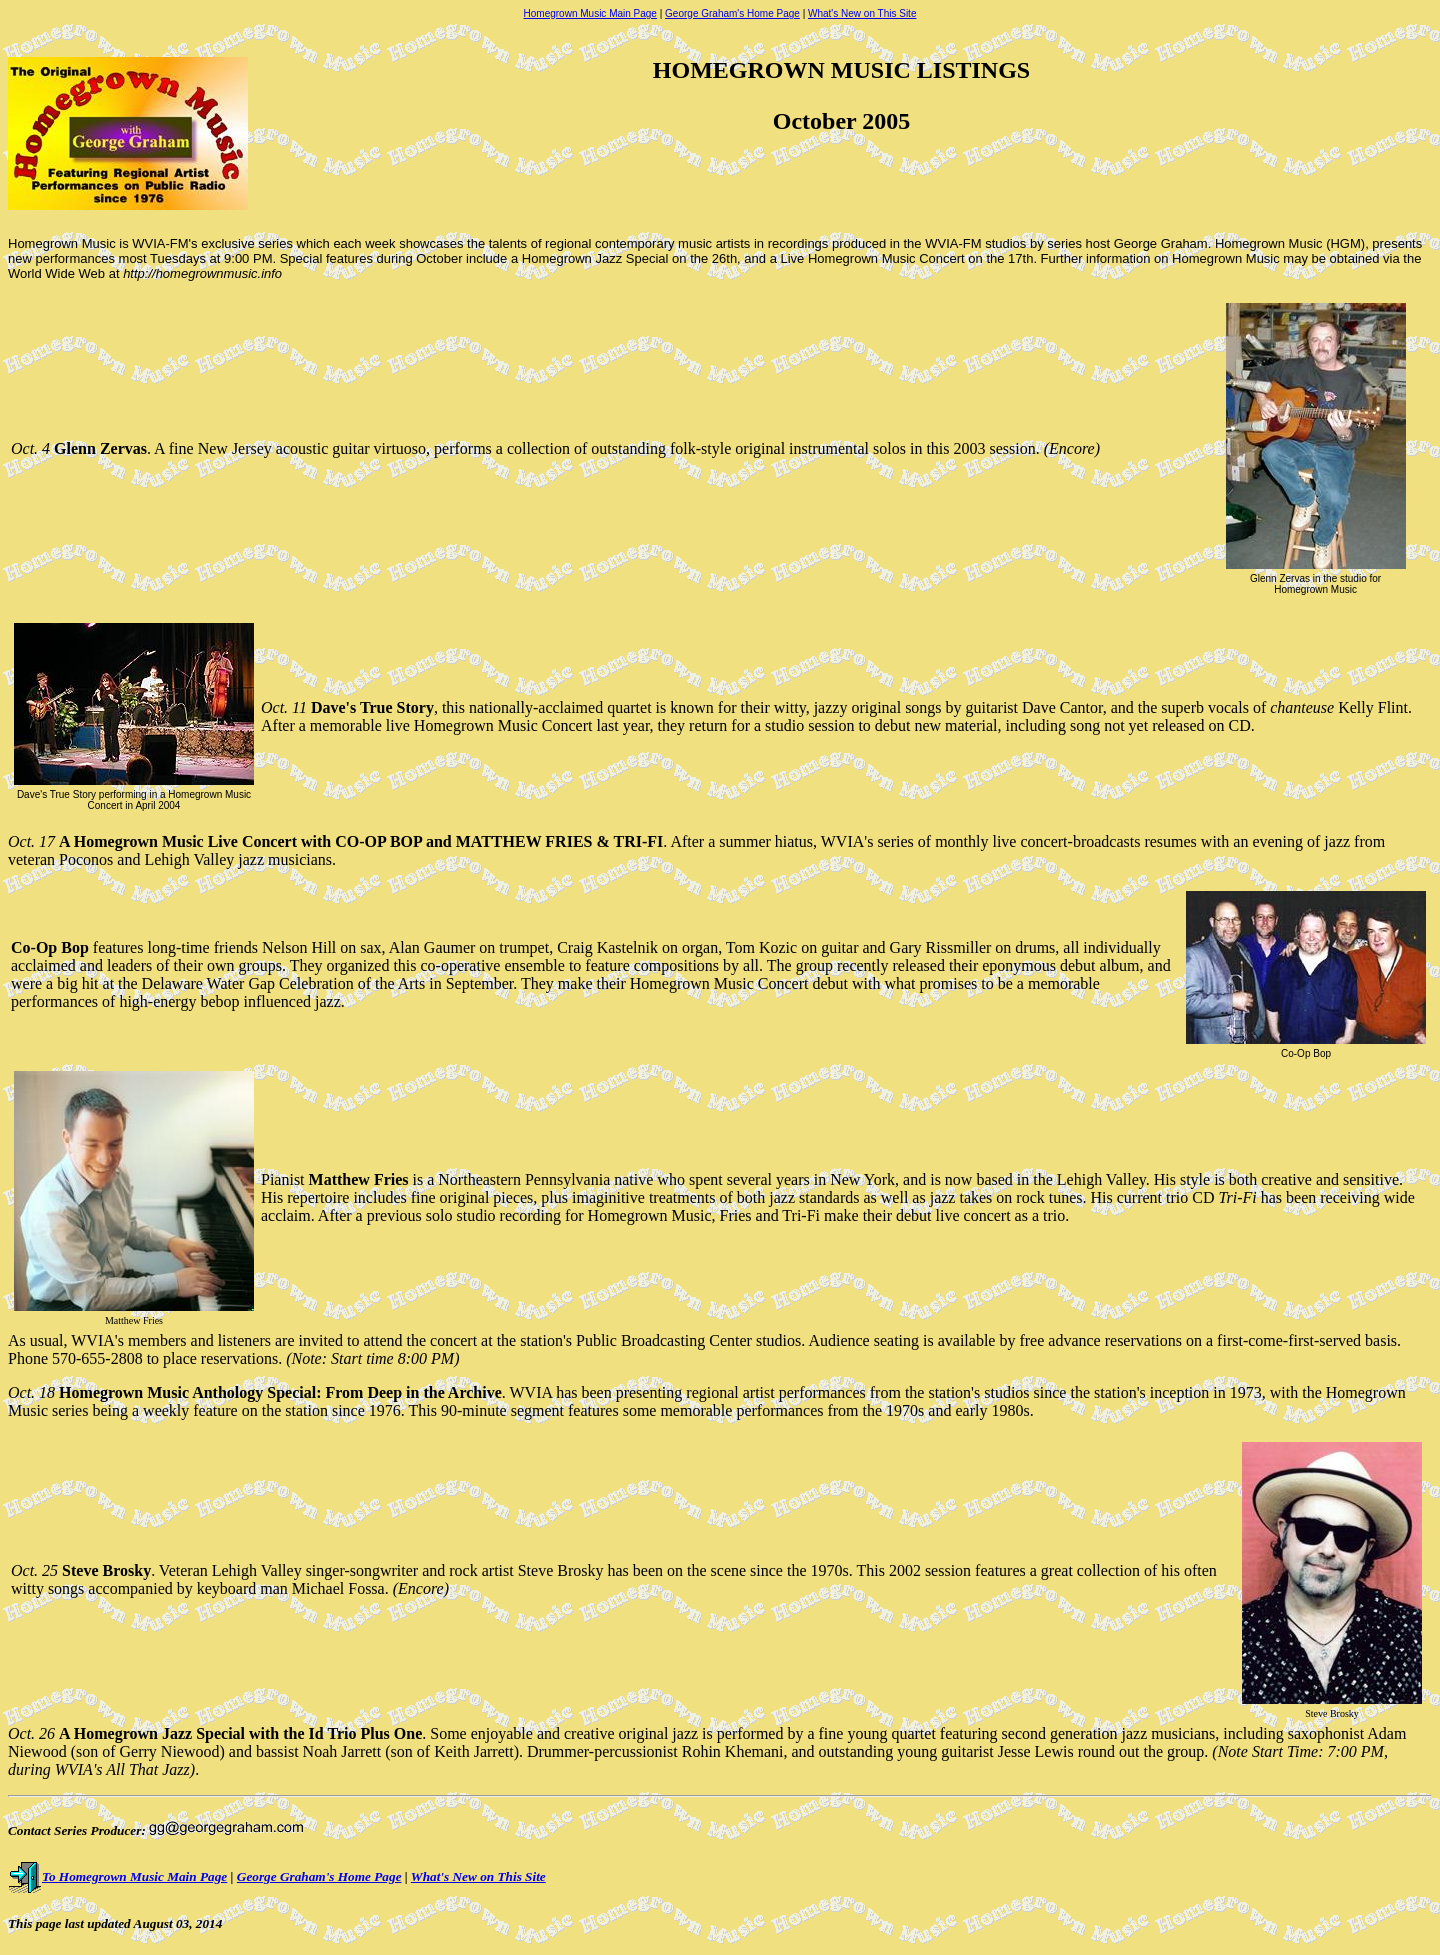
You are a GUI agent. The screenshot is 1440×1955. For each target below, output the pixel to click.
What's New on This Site (862, 13)
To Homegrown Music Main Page (117, 1876)
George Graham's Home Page (732, 13)
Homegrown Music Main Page (590, 13)
